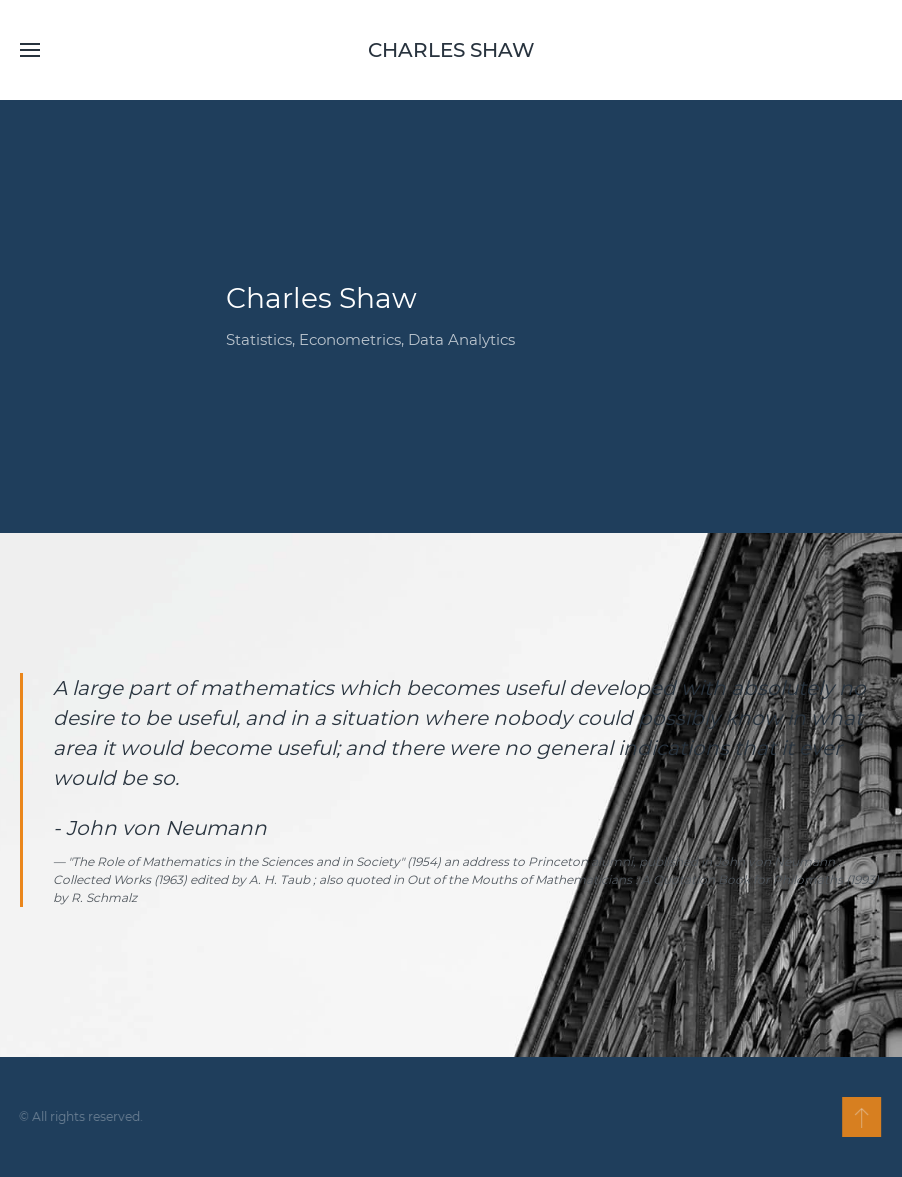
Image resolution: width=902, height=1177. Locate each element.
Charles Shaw (451, 50)
